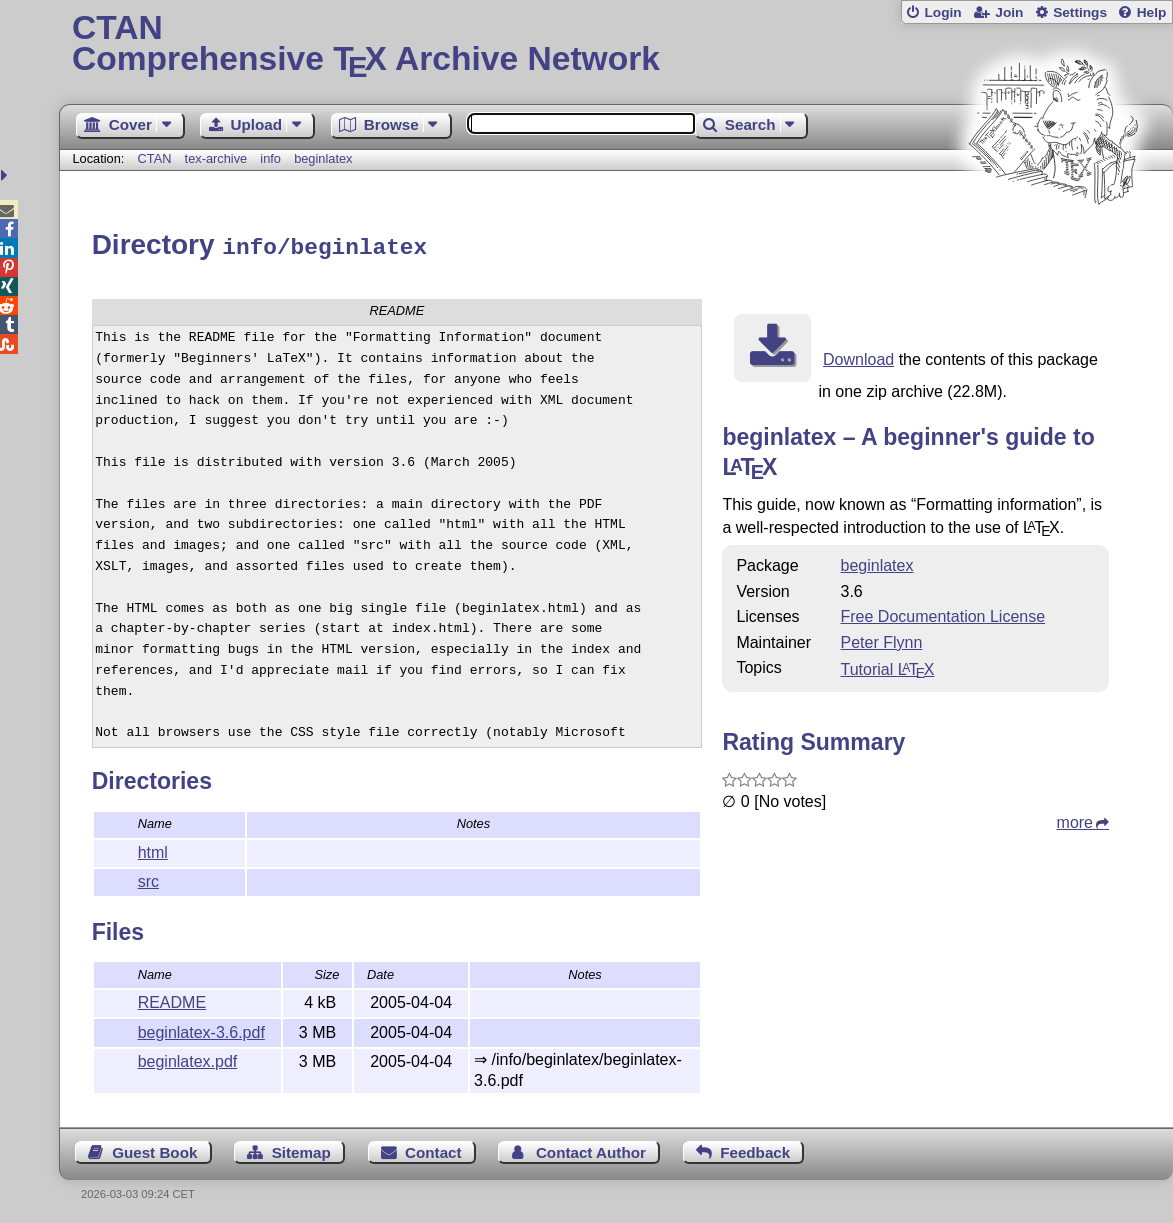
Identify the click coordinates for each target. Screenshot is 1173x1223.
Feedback (755, 1149)
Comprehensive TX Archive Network (616, 45)
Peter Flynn (882, 639)
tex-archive (216, 158)
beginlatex (323, 158)
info (270, 158)
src (148, 878)
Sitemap (301, 1149)
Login (942, 12)
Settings (1080, 12)
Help (1152, 12)
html (153, 849)
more (1075, 819)
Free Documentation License (943, 613)
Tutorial (888, 666)
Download (858, 356)
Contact (433, 1149)
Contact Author (591, 1149)
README (172, 999)
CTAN (155, 158)
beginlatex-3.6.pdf (201, 1029)
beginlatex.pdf (188, 1058)
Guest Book (154, 1149)
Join (1009, 12)
